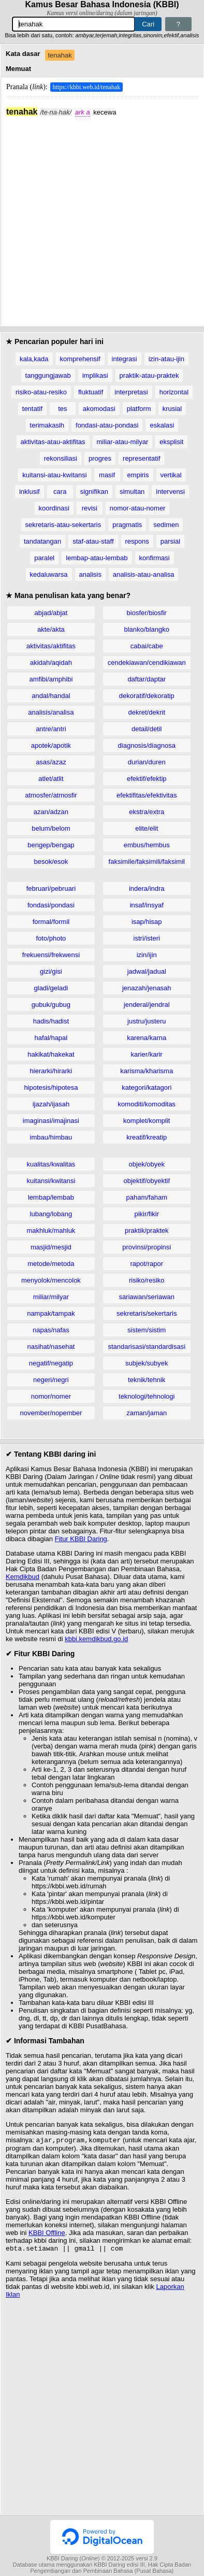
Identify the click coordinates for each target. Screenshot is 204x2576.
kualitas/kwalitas (50, 1164)
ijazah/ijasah (51, 1104)
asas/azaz (51, 762)
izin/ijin (147, 955)
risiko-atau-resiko (41, 392)
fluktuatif (90, 392)
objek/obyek (147, 1164)
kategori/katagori (146, 1087)
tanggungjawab (48, 375)
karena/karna (146, 1038)
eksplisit (171, 442)
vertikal (171, 475)
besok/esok (51, 861)
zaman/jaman (146, 1413)
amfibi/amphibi (51, 679)
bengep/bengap (50, 845)
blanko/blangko (146, 629)
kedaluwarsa (49, 574)
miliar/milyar (51, 1297)
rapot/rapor (146, 1264)
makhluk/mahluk (50, 1230)
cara (59, 491)
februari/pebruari (51, 888)
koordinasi (54, 508)
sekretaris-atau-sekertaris (63, 525)
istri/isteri (147, 938)
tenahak (59, 55)
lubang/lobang (51, 1214)
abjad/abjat (51, 613)
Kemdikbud (22, 1577)
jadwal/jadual (146, 971)
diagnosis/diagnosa (147, 745)
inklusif (29, 491)
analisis (90, 574)
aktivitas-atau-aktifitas (53, 442)
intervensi (170, 491)
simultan (132, 491)
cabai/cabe (146, 646)
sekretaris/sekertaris (146, 1313)
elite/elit (146, 828)
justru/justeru (146, 1021)
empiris (138, 475)
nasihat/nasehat (51, 1346)
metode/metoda (50, 1264)
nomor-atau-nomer (138, 508)
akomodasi (99, 408)
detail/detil (147, 729)
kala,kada (34, 359)
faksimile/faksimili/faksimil (147, 861)
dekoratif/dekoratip (146, 696)
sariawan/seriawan (146, 1297)
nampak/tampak (51, 1313)
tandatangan (42, 541)
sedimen (166, 525)
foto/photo (51, 938)
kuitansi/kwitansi (50, 1181)
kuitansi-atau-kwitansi (54, 475)
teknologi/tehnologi (146, 1396)
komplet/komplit (146, 1121)
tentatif (32, 408)
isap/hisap (147, 922)
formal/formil (51, 922)
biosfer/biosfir (147, 613)
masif (107, 475)
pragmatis (127, 525)
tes (62, 408)
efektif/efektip (147, 778)
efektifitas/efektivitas (146, 795)
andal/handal (51, 696)
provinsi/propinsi (146, 1247)
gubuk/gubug (51, 1004)
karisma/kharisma (146, 1071)
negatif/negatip (51, 1363)
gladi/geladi (51, 988)
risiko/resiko (147, 1280)
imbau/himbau (51, 1137)
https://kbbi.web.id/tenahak (87, 87)
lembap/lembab (51, 1197)
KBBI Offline (46, 2234)
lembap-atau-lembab (96, 558)
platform (139, 408)
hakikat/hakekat (50, 1054)
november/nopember (51, 1413)
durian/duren (147, 762)
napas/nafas (51, 1330)
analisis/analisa (51, 712)
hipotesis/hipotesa (51, 1087)
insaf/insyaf (147, 905)
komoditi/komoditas (147, 1104)
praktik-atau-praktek (149, 375)
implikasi (95, 375)
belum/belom (51, 828)
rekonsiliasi (60, 458)
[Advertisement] (102, 219)
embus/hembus (147, 845)
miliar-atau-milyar (123, 442)
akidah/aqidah (51, 662)
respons (137, 541)
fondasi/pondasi (51, 905)
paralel (44, 558)
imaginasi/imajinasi (51, 1121)
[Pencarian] (73, 24)
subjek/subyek (146, 1363)
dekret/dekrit (146, 712)
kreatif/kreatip (146, 1137)
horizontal (173, 392)
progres (100, 458)
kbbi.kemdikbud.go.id (96, 1639)
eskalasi (162, 425)
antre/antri (51, 729)
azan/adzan (51, 812)
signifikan (94, 491)
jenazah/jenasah (146, 988)
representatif (141, 458)
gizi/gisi (51, 971)
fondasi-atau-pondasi (107, 425)
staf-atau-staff (92, 541)
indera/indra (147, 888)
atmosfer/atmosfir (51, 795)
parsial (170, 541)
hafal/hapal (51, 1038)
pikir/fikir (146, 1214)
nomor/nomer (51, 1396)
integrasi (124, 359)
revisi (89, 508)
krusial (172, 408)
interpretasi (131, 392)
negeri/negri (51, 1380)
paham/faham (146, 1197)
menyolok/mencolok (51, 1280)
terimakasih (47, 425)
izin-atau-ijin (166, 359)
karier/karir (147, 1054)
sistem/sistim (146, 1330)
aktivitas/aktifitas (51, 646)
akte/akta (51, 629)
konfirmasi (154, 558)
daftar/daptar (146, 679)
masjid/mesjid (51, 1247)
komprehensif (80, 359)
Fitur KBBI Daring (81, 1539)
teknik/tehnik (146, 1380)
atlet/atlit (50, 778)
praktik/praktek (147, 1230)
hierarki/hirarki (51, 1071)
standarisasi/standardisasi (146, 1346)
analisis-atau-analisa (143, 574)
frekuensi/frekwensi (51, 955)
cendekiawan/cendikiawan (147, 662)
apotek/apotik (51, 745)
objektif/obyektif (146, 1181)
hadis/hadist (51, 1021)
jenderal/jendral (147, 1004)
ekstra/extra (146, 812)
